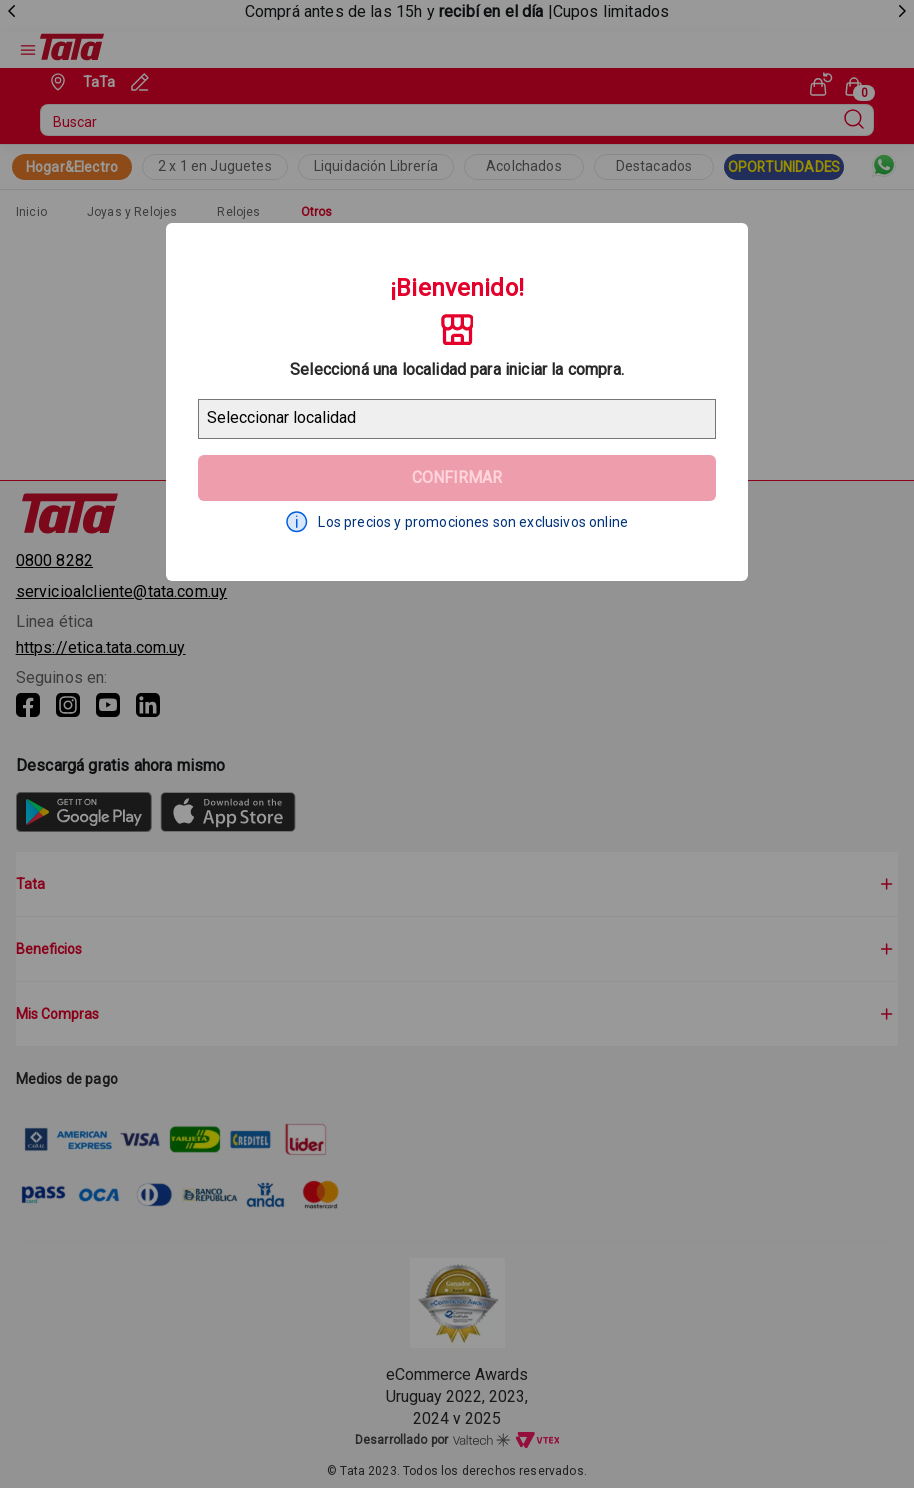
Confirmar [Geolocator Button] (457, 477)
